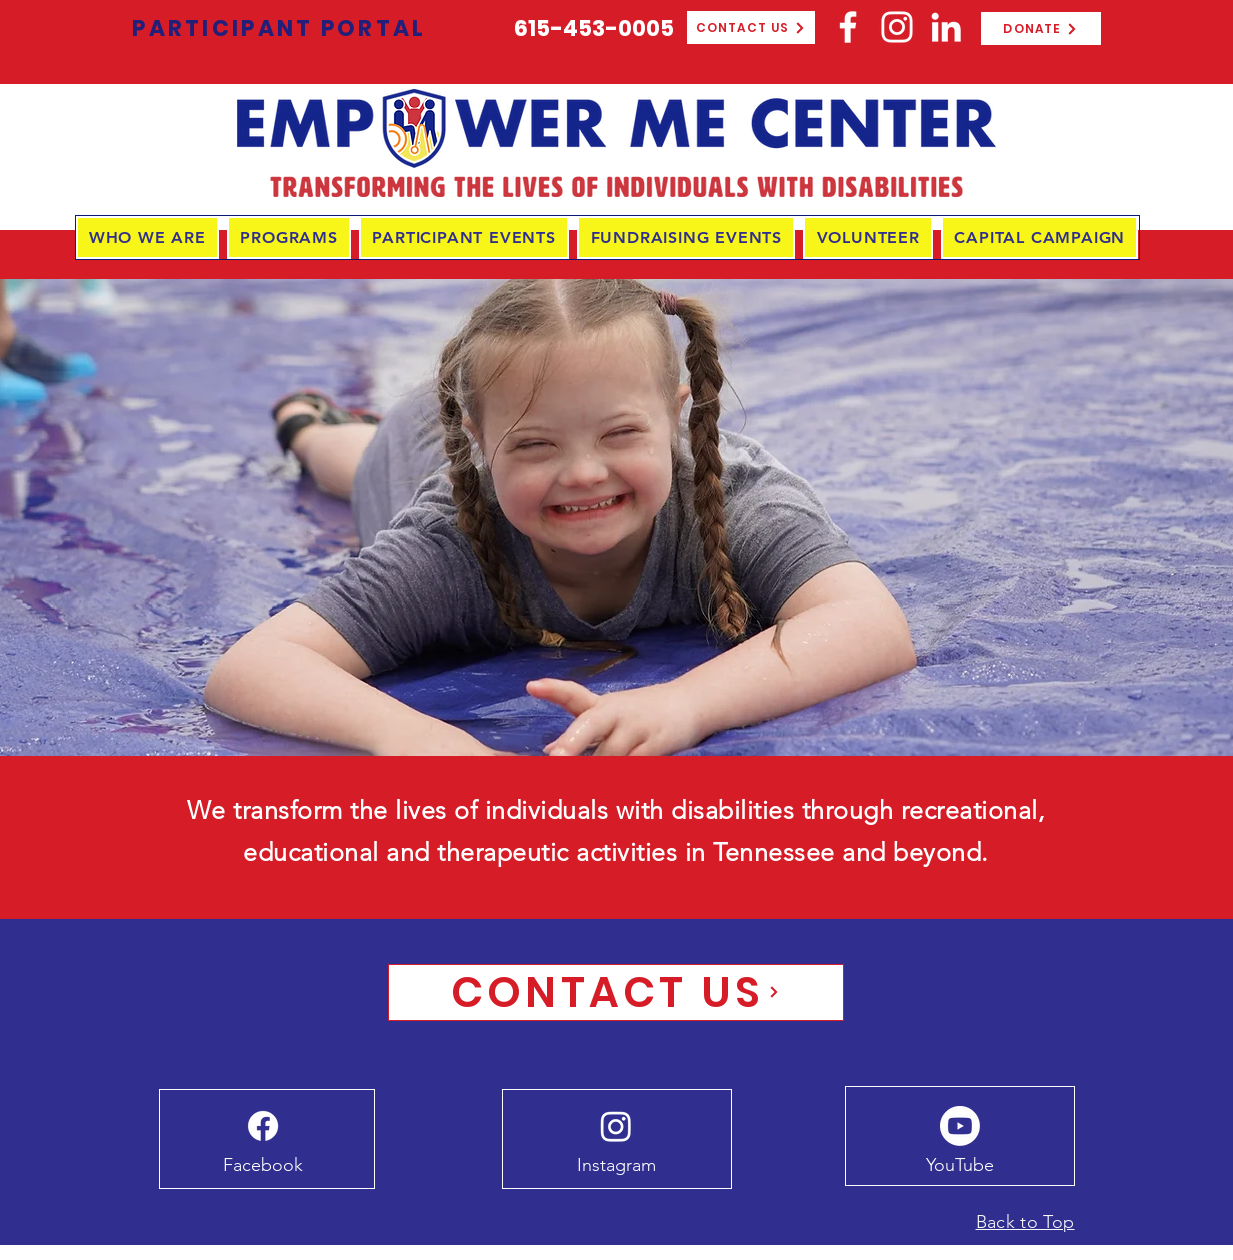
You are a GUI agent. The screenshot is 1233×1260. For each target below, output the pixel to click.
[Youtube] (960, 1126)
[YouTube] (960, 1166)
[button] (148, 237)
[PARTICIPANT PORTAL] (280, 28)
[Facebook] (848, 27)
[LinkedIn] (946, 27)
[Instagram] (897, 27)
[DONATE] (1041, 28)
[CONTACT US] (751, 27)
